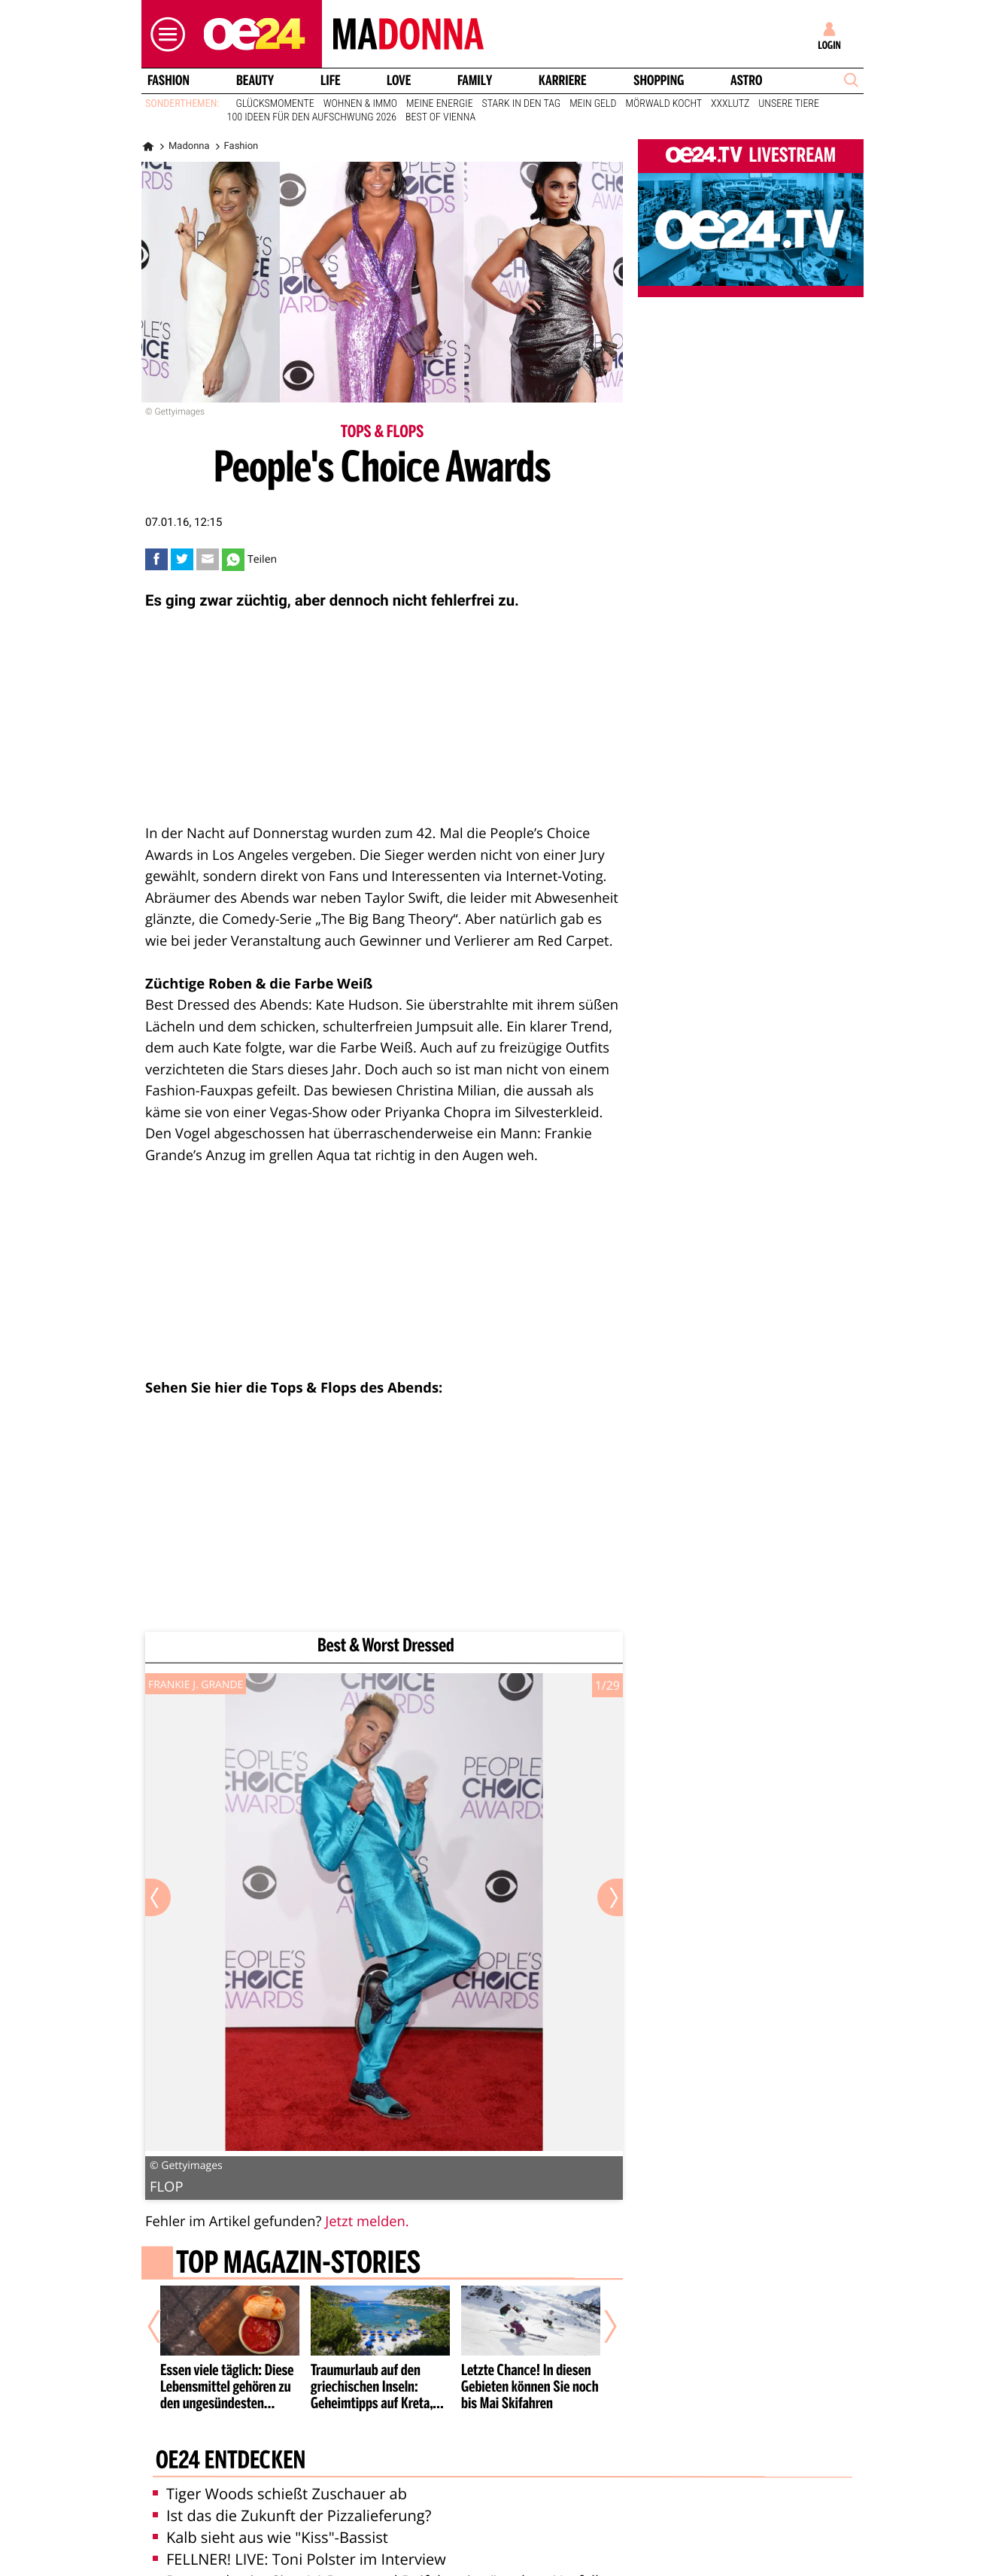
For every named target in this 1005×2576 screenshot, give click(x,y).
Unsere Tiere (788, 104)
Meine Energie (439, 104)
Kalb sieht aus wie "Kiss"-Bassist (270, 2537)
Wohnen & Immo (360, 104)
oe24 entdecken (230, 2462)
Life (330, 80)
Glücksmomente (275, 104)
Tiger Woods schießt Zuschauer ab (280, 2493)
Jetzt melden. (366, 2221)
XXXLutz (730, 104)
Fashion (168, 80)
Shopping (658, 80)
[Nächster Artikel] (600, 2326)
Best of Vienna (440, 117)
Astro (746, 80)
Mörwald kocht (664, 104)
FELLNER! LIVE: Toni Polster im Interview (299, 2559)
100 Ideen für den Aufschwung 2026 (311, 117)
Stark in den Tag (521, 104)
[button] (164, 34)
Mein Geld (592, 104)
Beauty (255, 80)
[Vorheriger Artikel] (165, 2326)
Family (474, 80)
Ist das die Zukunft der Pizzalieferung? (292, 2515)
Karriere (563, 80)
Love (399, 80)
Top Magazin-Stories (298, 2264)
